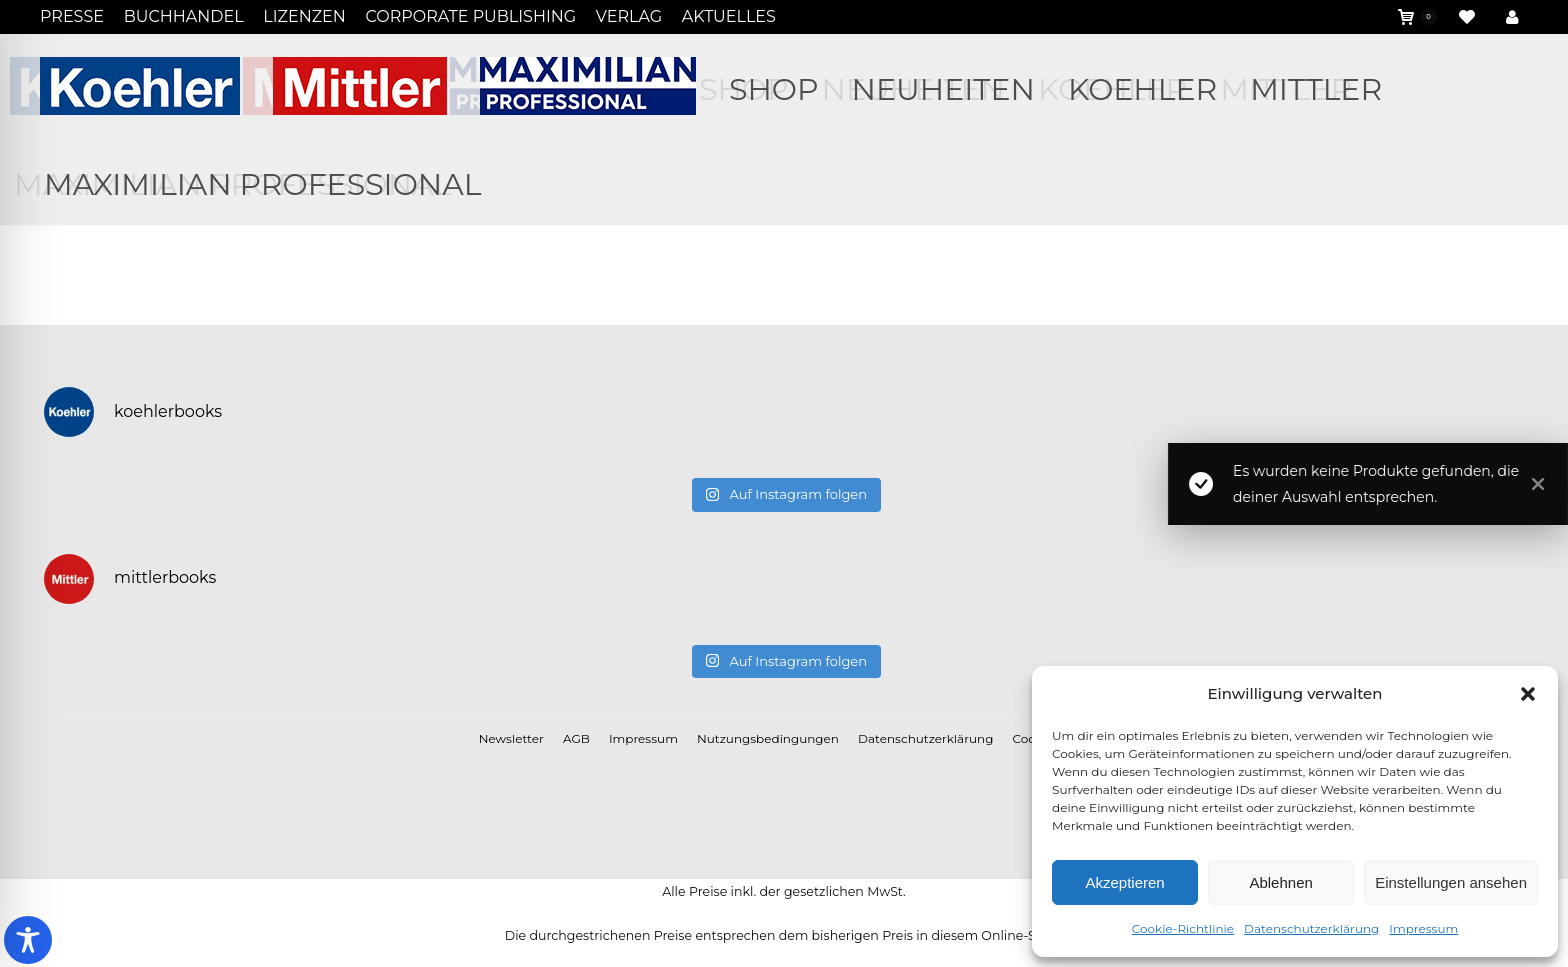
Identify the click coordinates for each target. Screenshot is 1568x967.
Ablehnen (1280, 882)
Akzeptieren (1124, 882)
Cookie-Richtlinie (1183, 928)
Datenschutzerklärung (1311, 928)
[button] (1528, 694)
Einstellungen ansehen (1451, 882)
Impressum (1423, 928)
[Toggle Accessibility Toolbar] (28, 940)
